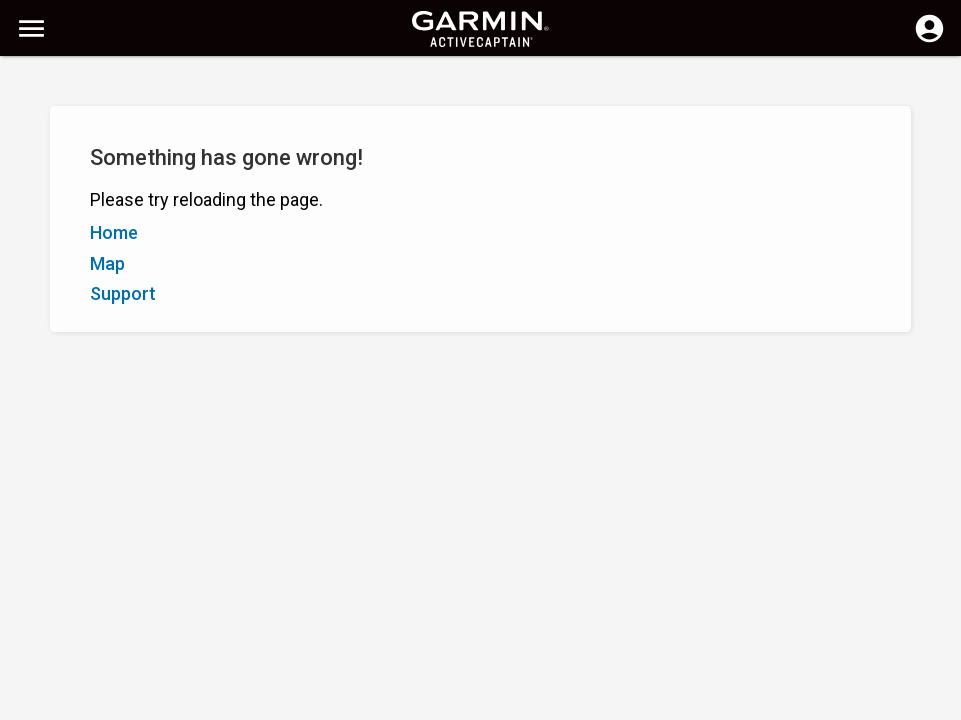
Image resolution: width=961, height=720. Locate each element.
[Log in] (929, 40)
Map (107, 263)
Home (114, 232)
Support (123, 293)
